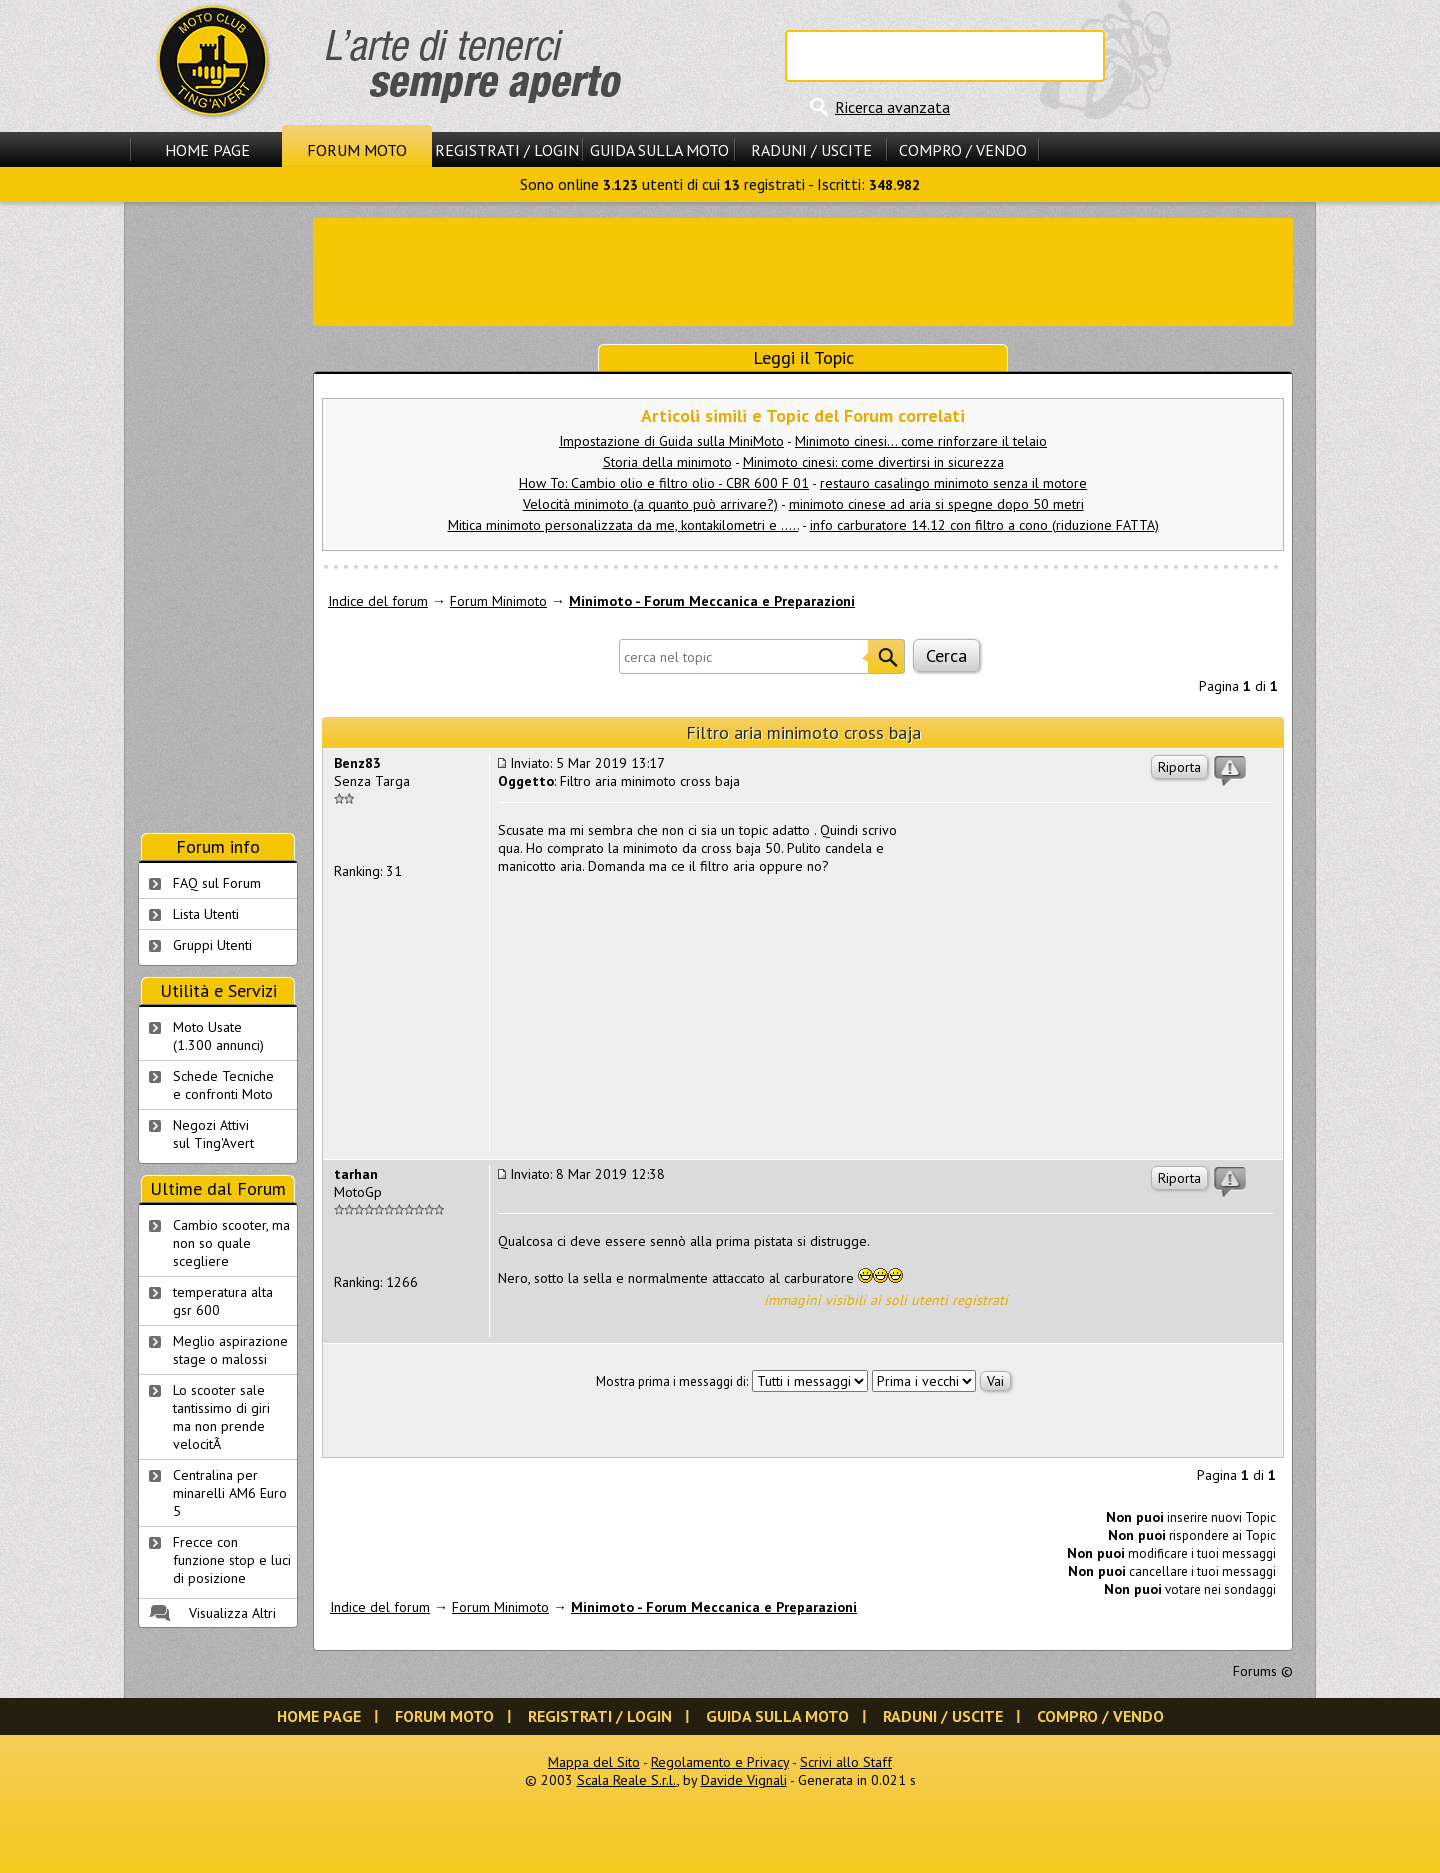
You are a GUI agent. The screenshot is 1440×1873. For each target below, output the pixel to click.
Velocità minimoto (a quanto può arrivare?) (650, 504)
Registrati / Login (507, 150)
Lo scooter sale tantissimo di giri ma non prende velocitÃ (221, 1417)
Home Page (207, 150)
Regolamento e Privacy (720, 1762)
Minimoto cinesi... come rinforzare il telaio (921, 441)
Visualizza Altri (232, 1613)
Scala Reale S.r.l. (627, 1780)
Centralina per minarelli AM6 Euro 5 (230, 1493)
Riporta (1179, 767)
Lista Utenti (206, 914)
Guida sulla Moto (659, 150)
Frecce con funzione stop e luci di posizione (232, 1560)
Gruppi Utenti (212, 945)
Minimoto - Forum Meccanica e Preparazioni (712, 601)
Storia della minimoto (667, 462)
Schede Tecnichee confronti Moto (223, 1085)
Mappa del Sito (594, 1762)
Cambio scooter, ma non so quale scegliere (231, 1243)
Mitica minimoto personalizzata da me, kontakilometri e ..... (623, 525)
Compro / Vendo (963, 150)
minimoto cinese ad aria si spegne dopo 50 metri (936, 504)
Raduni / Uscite (811, 150)
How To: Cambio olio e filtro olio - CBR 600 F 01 (664, 483)
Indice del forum (378, 601)
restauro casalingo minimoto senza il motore (953, 483)
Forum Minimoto (498, 601)
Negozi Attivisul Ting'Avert (213, 1134)
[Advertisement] (803, 270)
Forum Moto (357, 150)
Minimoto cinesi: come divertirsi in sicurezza (873, 462)
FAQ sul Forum (217, 883)
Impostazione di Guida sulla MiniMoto (671, 441)
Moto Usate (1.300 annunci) (218, 1036)
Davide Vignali (744, 1780)
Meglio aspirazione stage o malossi (230, 1350)
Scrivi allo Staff (846, 1762)
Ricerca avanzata (892, 107)
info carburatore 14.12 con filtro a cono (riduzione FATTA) (984, 525)
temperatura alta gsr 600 (223, 1301)
